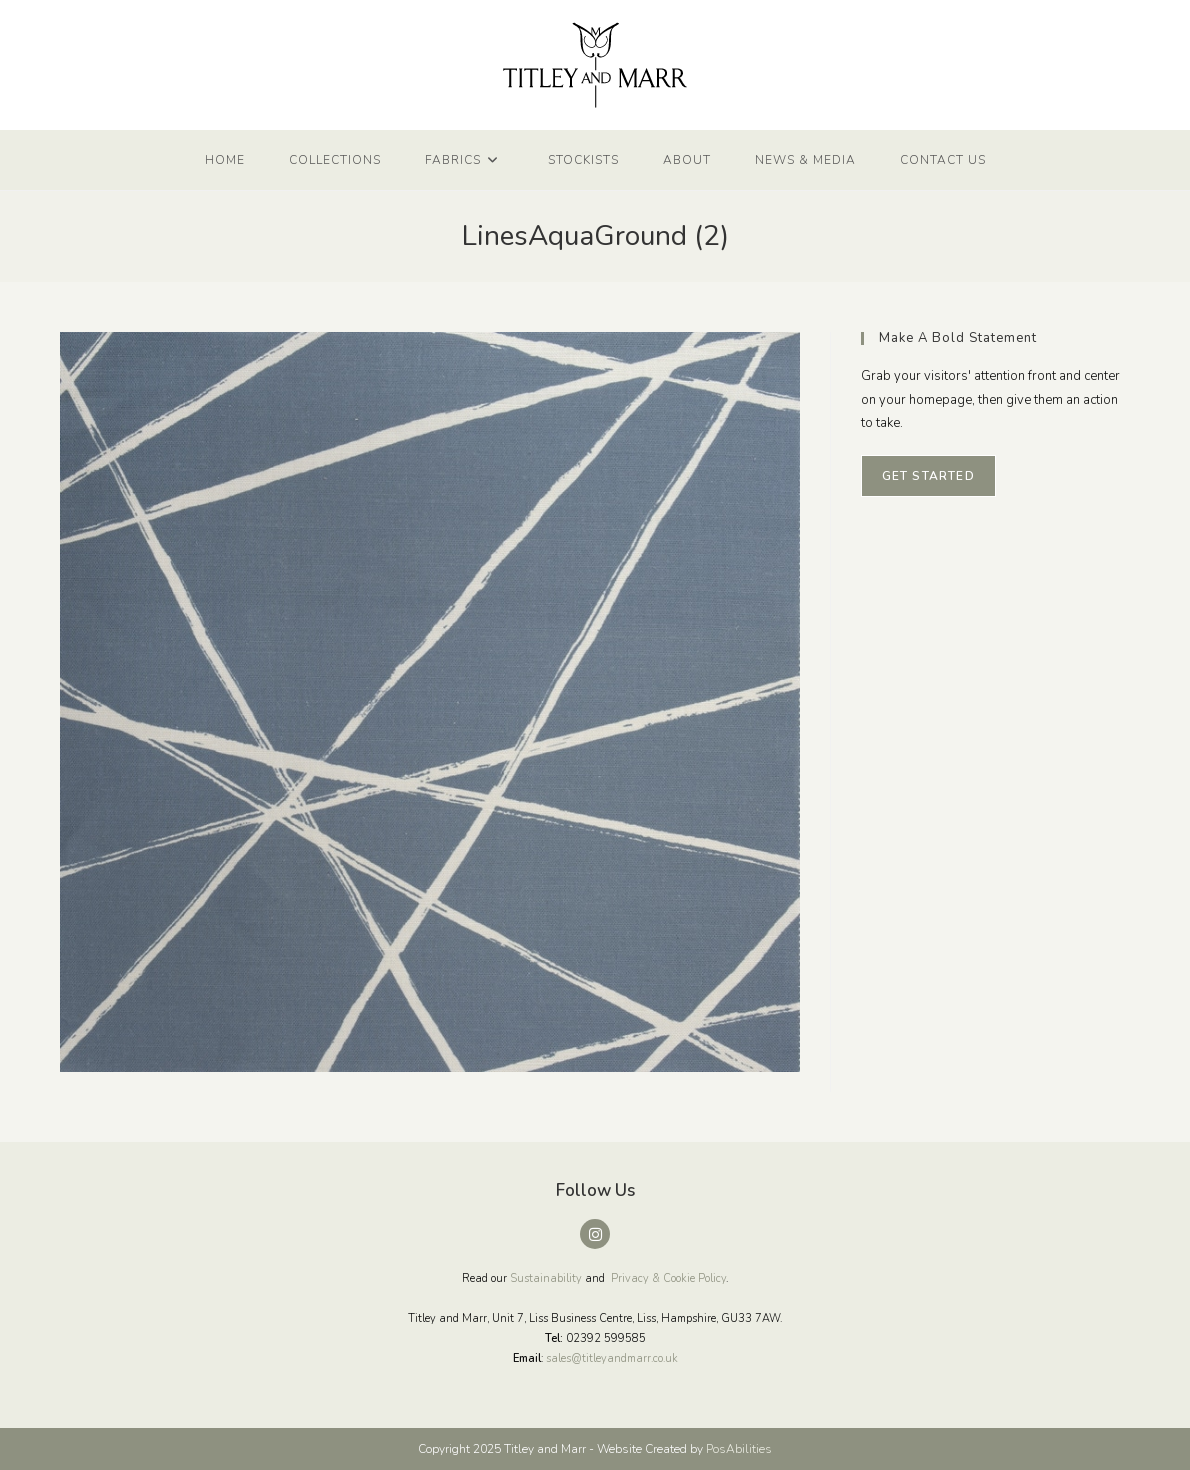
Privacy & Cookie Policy (668, 1278)
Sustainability (546, 1278)
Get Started (928, 476)
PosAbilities (739, 1449)
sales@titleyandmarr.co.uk (612, 1358)
